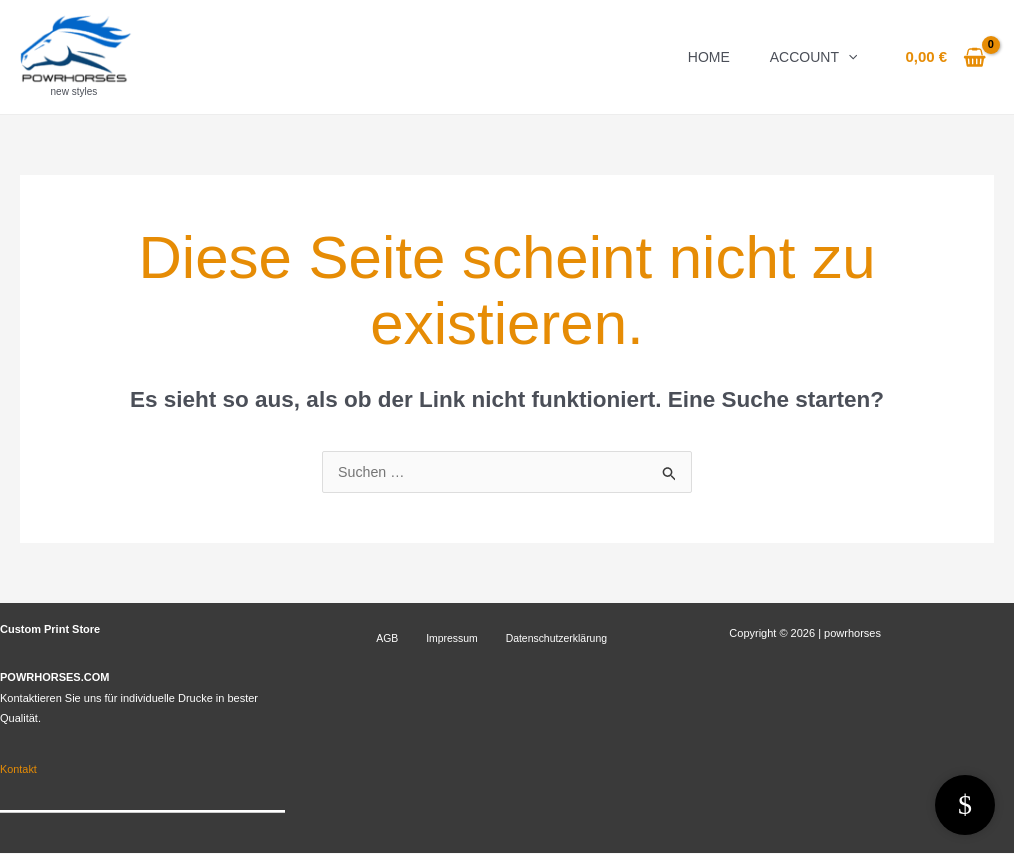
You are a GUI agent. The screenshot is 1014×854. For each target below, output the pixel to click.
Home (709, 57)
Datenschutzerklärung (517, 639)
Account (814, 57)
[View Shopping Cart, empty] (945, 57)
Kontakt (18, 770)
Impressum (426, 639)
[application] (848, 57)
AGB (376, 639)
